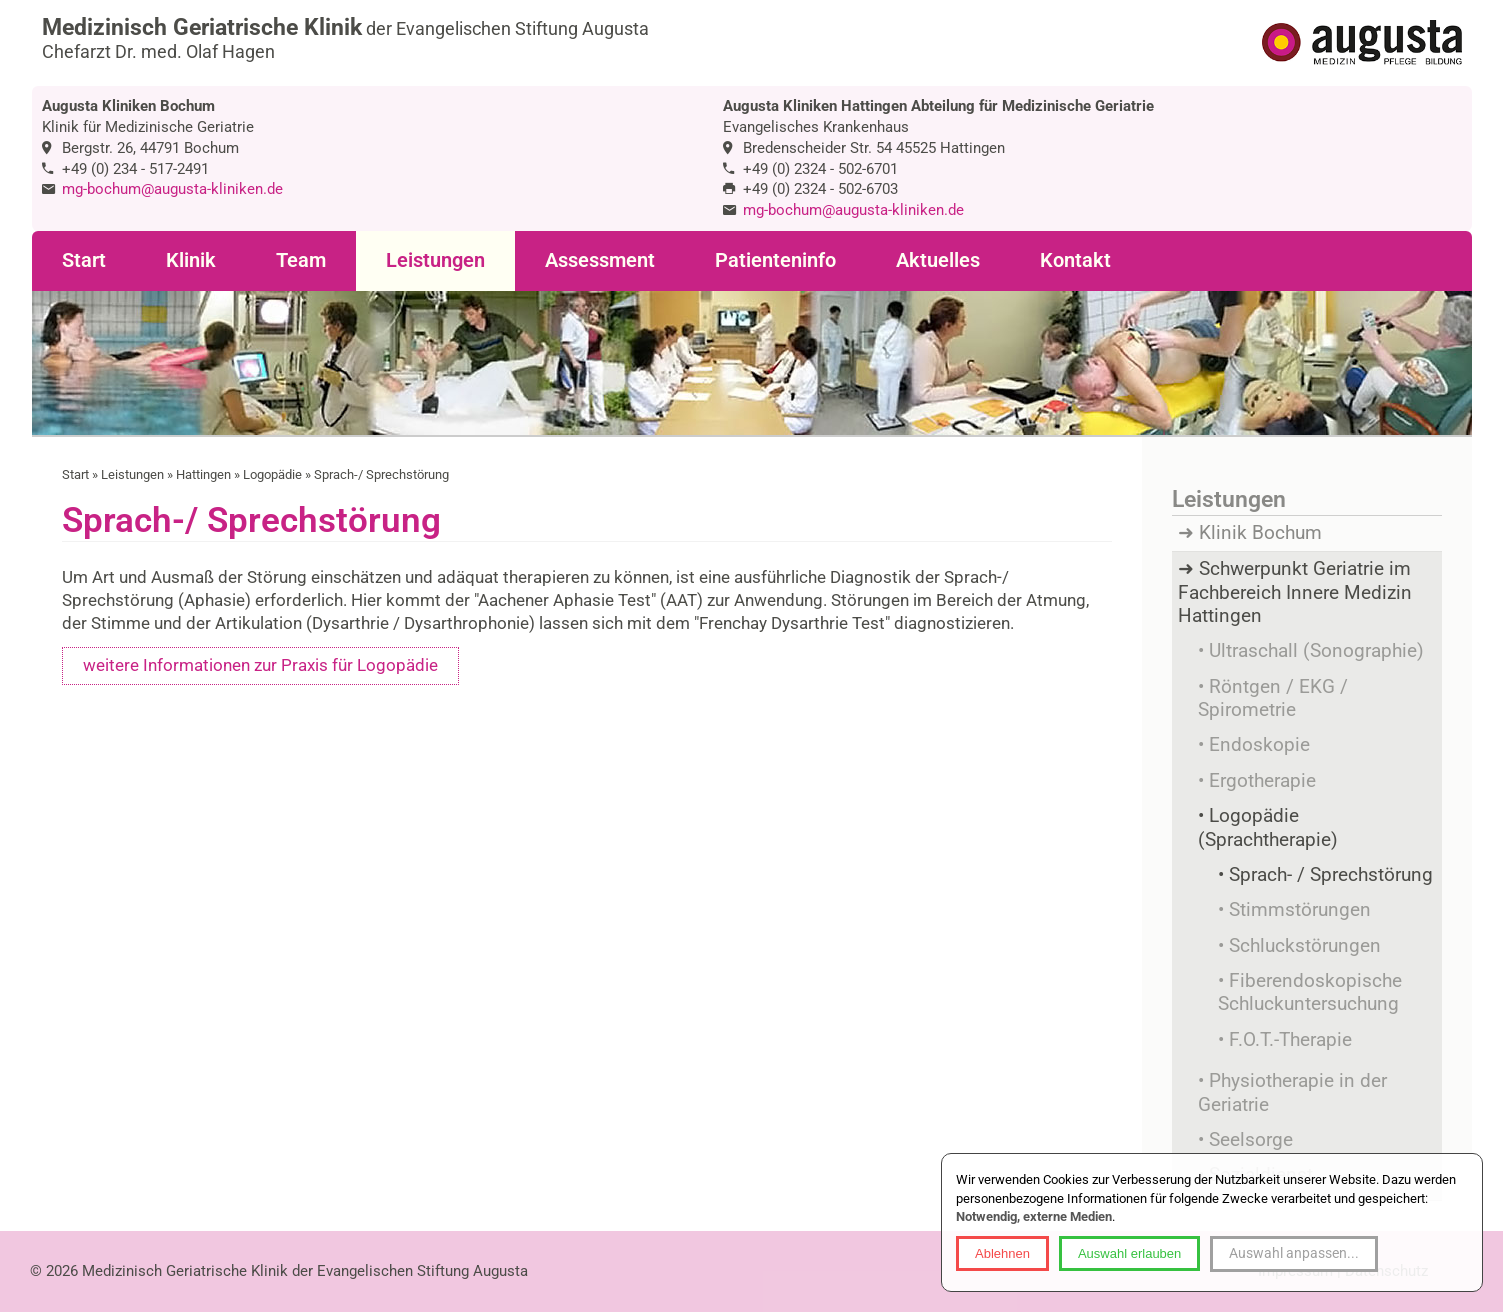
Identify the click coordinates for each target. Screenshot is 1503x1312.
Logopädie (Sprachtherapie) (1268, 827)
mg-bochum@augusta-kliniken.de (172, 189)
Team (301, 260)
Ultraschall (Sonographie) (1316, 651)
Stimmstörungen (1300, 910)
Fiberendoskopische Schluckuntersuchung (1310, 992)
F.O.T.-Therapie (1290, 1040)
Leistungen (435, 260)
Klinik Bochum (1260, 533)
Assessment (600, 260)
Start (84, 260)
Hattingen (203, 474)
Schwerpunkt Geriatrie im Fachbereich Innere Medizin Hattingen (1295, 592)
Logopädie (272, 474)
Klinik (191, 260)
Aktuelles (938, 260)
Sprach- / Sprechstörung (1331, 875)
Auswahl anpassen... (1294, 1253)
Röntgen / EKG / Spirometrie (1273, 698)
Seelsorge (1251, 1140)
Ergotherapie (1262, 781)
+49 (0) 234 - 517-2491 (135, 169)
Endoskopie (1259, 745)
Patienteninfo (775, 260)
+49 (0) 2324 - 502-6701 (820, 169)
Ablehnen (1002, 1253)
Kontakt (1075, 260)
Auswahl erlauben (1129, 1253)
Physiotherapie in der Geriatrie (1292, 1092)
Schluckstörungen (1305, 946)
